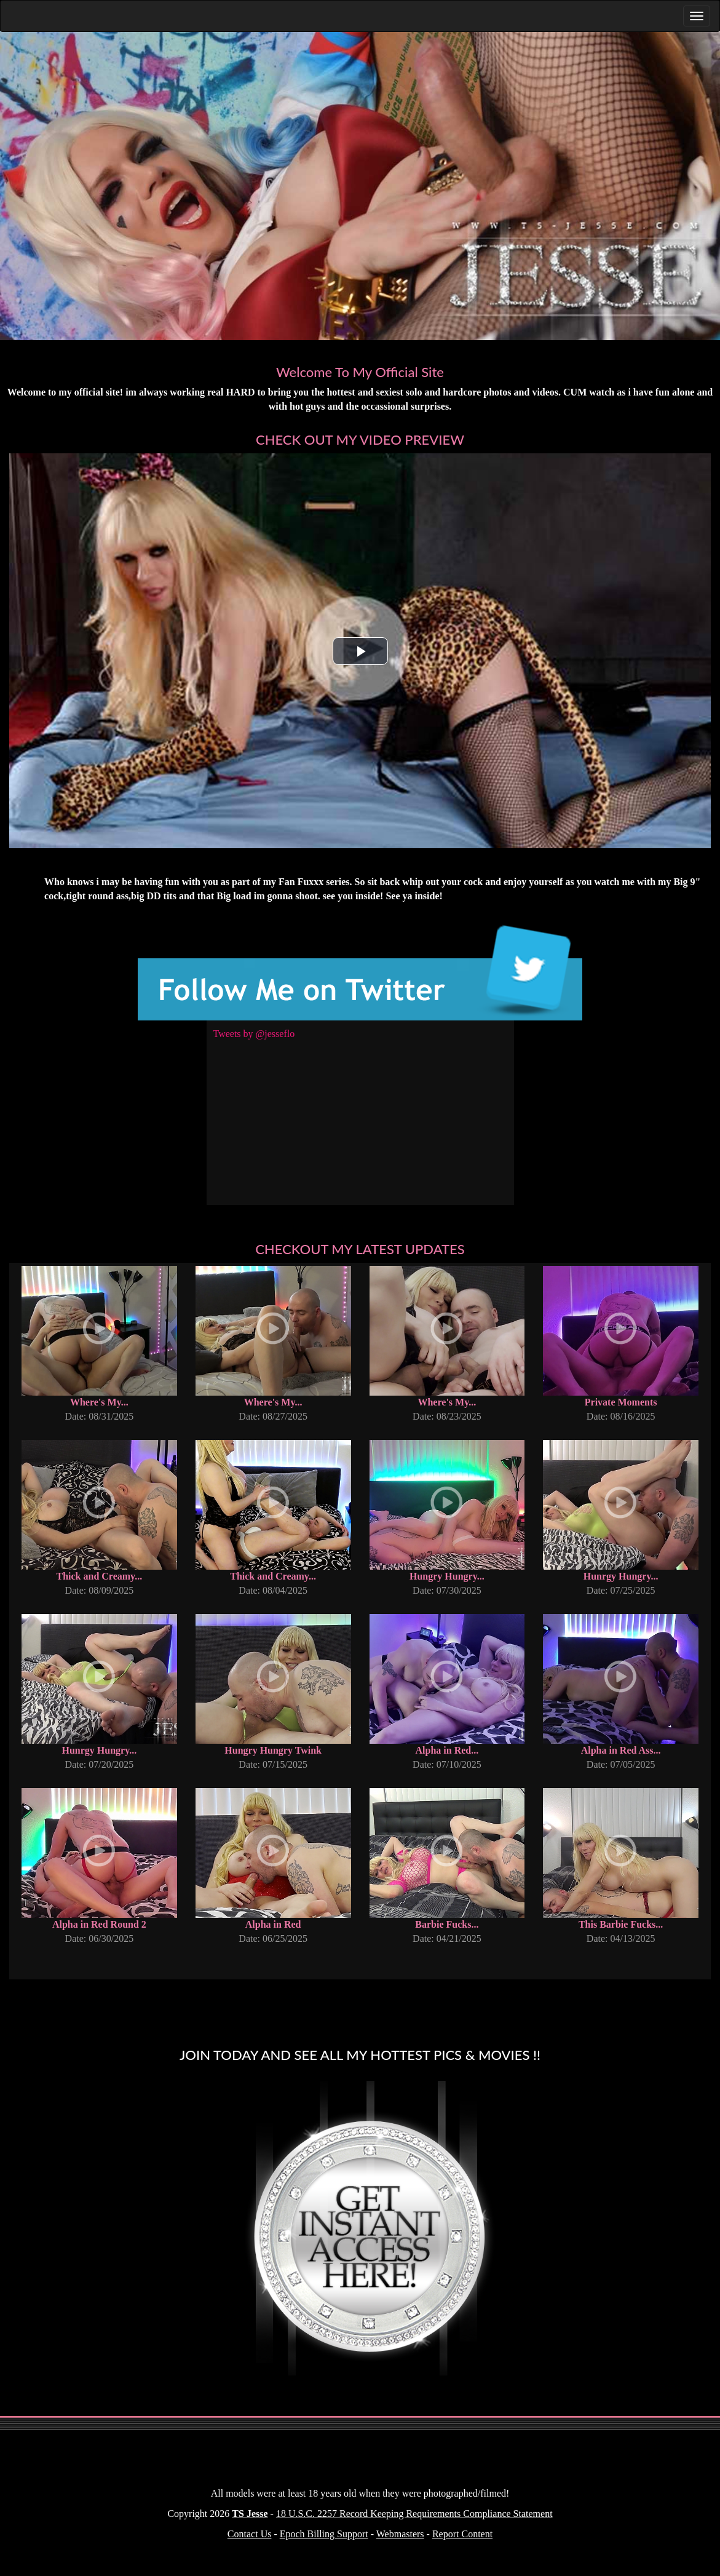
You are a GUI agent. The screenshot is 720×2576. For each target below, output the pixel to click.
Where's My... (99, 1402)
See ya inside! (414, 896)
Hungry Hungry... (447, 1576)
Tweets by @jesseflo (254, 1033)
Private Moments (621, 1402)
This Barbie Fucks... (621, 1924)
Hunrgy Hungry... (621, 1576)
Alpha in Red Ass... (621, 1750)
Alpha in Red (273, 1924)
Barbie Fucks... (446, 1924)
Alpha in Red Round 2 (99, 1924)
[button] (360, 651)
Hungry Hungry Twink (273, 1750)
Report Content (462, 2534)
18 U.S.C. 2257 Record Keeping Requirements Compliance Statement (414, 2513)
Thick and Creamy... (100, 1576)
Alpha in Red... (447, 1750)
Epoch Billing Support (324, 2534)
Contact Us (249, 2534)
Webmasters (400, 2534)
